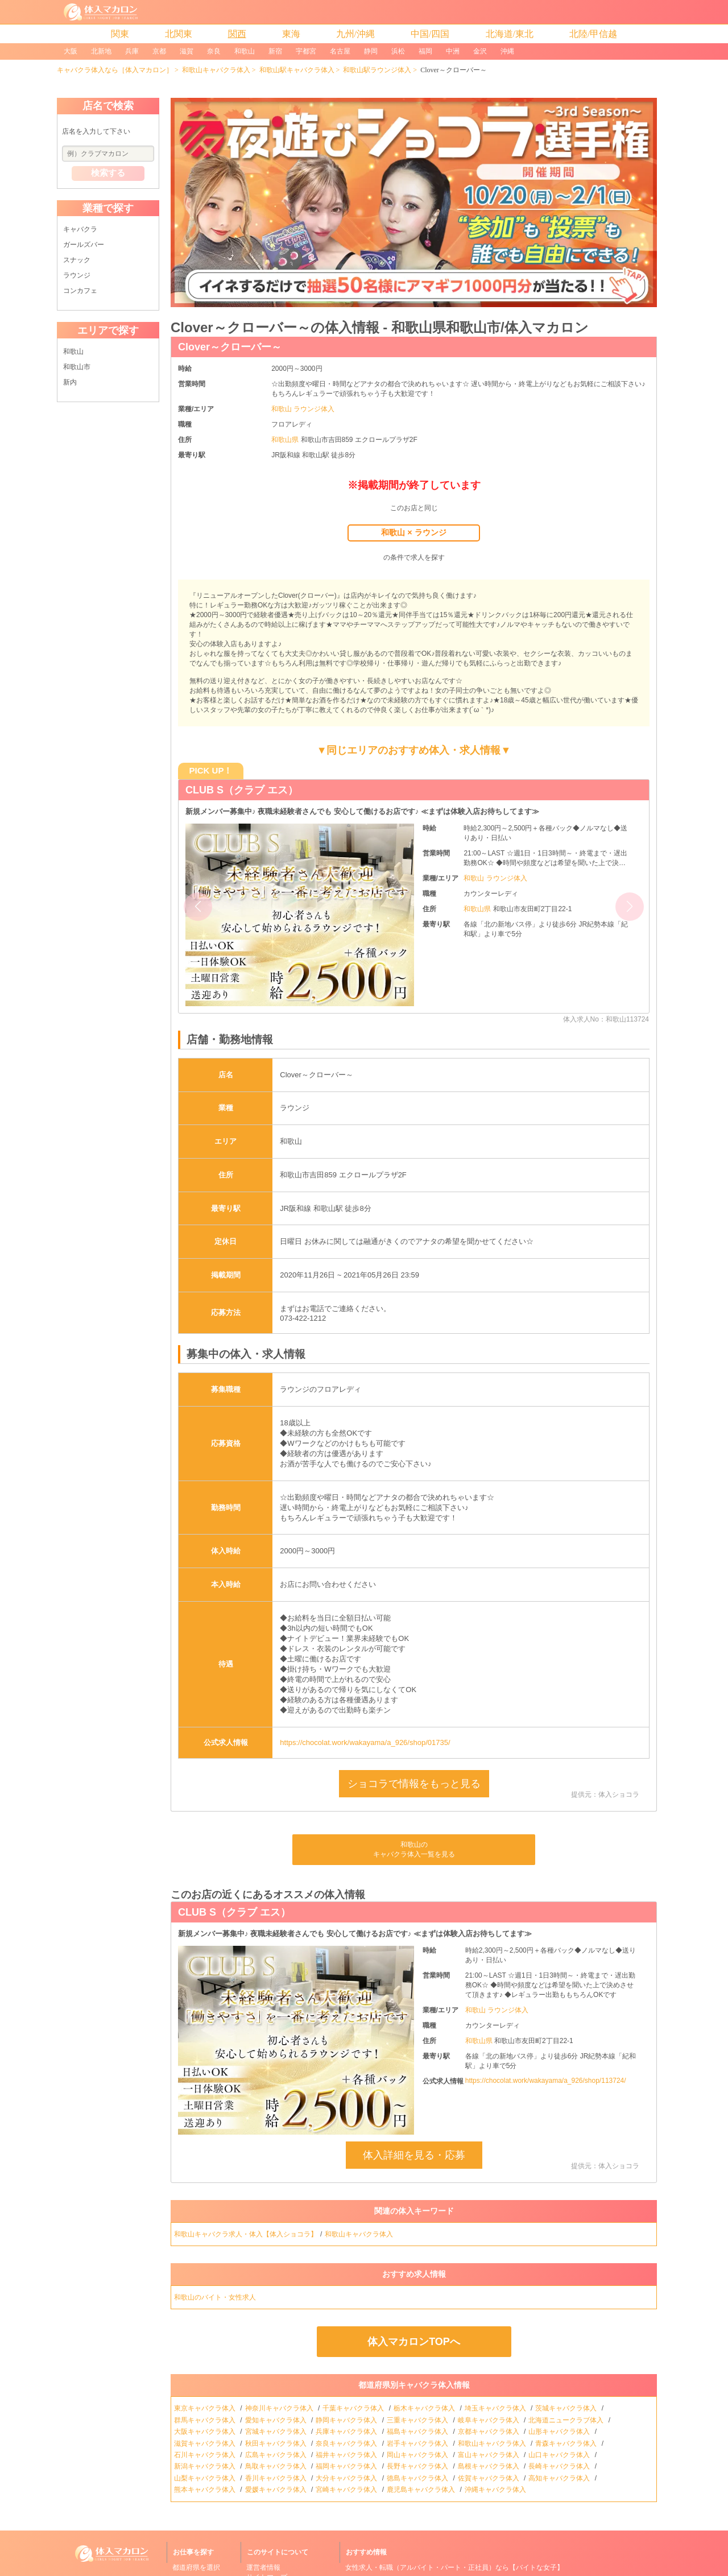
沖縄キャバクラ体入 (496, 2490)
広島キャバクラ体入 (276, 2455)
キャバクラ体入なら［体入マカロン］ (115, 70)
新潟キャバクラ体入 (205, 2466)
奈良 (214, 51)
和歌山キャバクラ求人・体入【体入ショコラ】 (245, 2234)
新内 (70, 382)
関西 (237, 34)
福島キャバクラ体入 (418, 2432)
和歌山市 (76, 367)
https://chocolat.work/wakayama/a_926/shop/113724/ (545, 2081)
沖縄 (507, 51)
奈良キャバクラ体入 (347, 2443)
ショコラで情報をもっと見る (414, 1783)
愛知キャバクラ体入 (276, 2420)
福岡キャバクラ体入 (347, 2466)
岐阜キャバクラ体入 (489, 2420)
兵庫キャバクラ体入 (347, 2432)
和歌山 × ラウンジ (413, 532)
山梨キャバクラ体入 (205, 2478)
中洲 (453, 51)
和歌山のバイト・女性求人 (216, 2297)
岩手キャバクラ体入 (418, 2443)
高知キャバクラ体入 (560, 2478)
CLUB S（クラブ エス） (241, 790)
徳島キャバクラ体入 (418, 2478)
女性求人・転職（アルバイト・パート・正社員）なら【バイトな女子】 (454, 2567)
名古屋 (340, 51)
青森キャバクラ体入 (566, 2443)
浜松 (398, 51)
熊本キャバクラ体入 (205, 2490)
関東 (120, 34)
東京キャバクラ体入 (205, 2408)
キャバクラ (80, 229)
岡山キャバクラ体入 (418, 2455)
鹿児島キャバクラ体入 (422, 2490)
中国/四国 (430, 34)
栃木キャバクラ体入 (425, 2408)
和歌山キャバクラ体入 (216, 70)
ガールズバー (83, 245)
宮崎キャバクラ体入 (347, 2490)
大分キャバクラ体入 (347, 2478)
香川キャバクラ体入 (276, 2478)
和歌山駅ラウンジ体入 (377, 70)
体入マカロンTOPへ (413, 2341)
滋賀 (186, 51)
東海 (291, 34)
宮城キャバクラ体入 (276, 2432)
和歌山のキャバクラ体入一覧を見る (414, 1849)
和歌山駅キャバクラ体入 (296, 70)
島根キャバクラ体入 (489, 2466)
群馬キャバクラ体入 (205, 2420)
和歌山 (244, 51)
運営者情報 (263, 2567)
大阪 (70, 51)
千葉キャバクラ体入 (354, 2408)
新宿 (275, 51)
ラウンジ (76, 275)
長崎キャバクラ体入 (560, 2466)
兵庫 (132, 51)
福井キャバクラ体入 (347, 2455)
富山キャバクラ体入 (489, 2455)
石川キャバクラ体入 (205, 2455)
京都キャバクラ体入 (489, 2432)
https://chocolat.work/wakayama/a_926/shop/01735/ (365, 1742)
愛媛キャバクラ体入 (276, 2490)
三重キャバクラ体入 (418, 2420)
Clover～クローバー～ (230, 347)
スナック (76, 260)
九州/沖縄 (355, 34)
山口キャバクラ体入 (560, 2455)
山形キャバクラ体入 (560, 2432)
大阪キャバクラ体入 (205, 2432)
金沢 (480, 51)
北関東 (178, 34)
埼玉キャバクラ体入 (496, 2408)
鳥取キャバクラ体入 (276, 2466)
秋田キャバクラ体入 (276, 2443)
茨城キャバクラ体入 (566, 2408)
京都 (159, 51)
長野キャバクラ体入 (418, 2466)
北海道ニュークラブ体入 (566, 2420)
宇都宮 (306, 51)
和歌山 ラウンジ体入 (302, 409)
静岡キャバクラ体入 (347, 2420)
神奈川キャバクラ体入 (280, 2408)
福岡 (425, 51)
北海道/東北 (509, 34)
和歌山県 (285, 440)
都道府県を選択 (196, 2567)
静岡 (371, 51)
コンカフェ (80, 291)
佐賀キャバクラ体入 (489, 2478)
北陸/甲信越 (593, 34)
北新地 (101, 51)
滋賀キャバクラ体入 (205, 2443)
